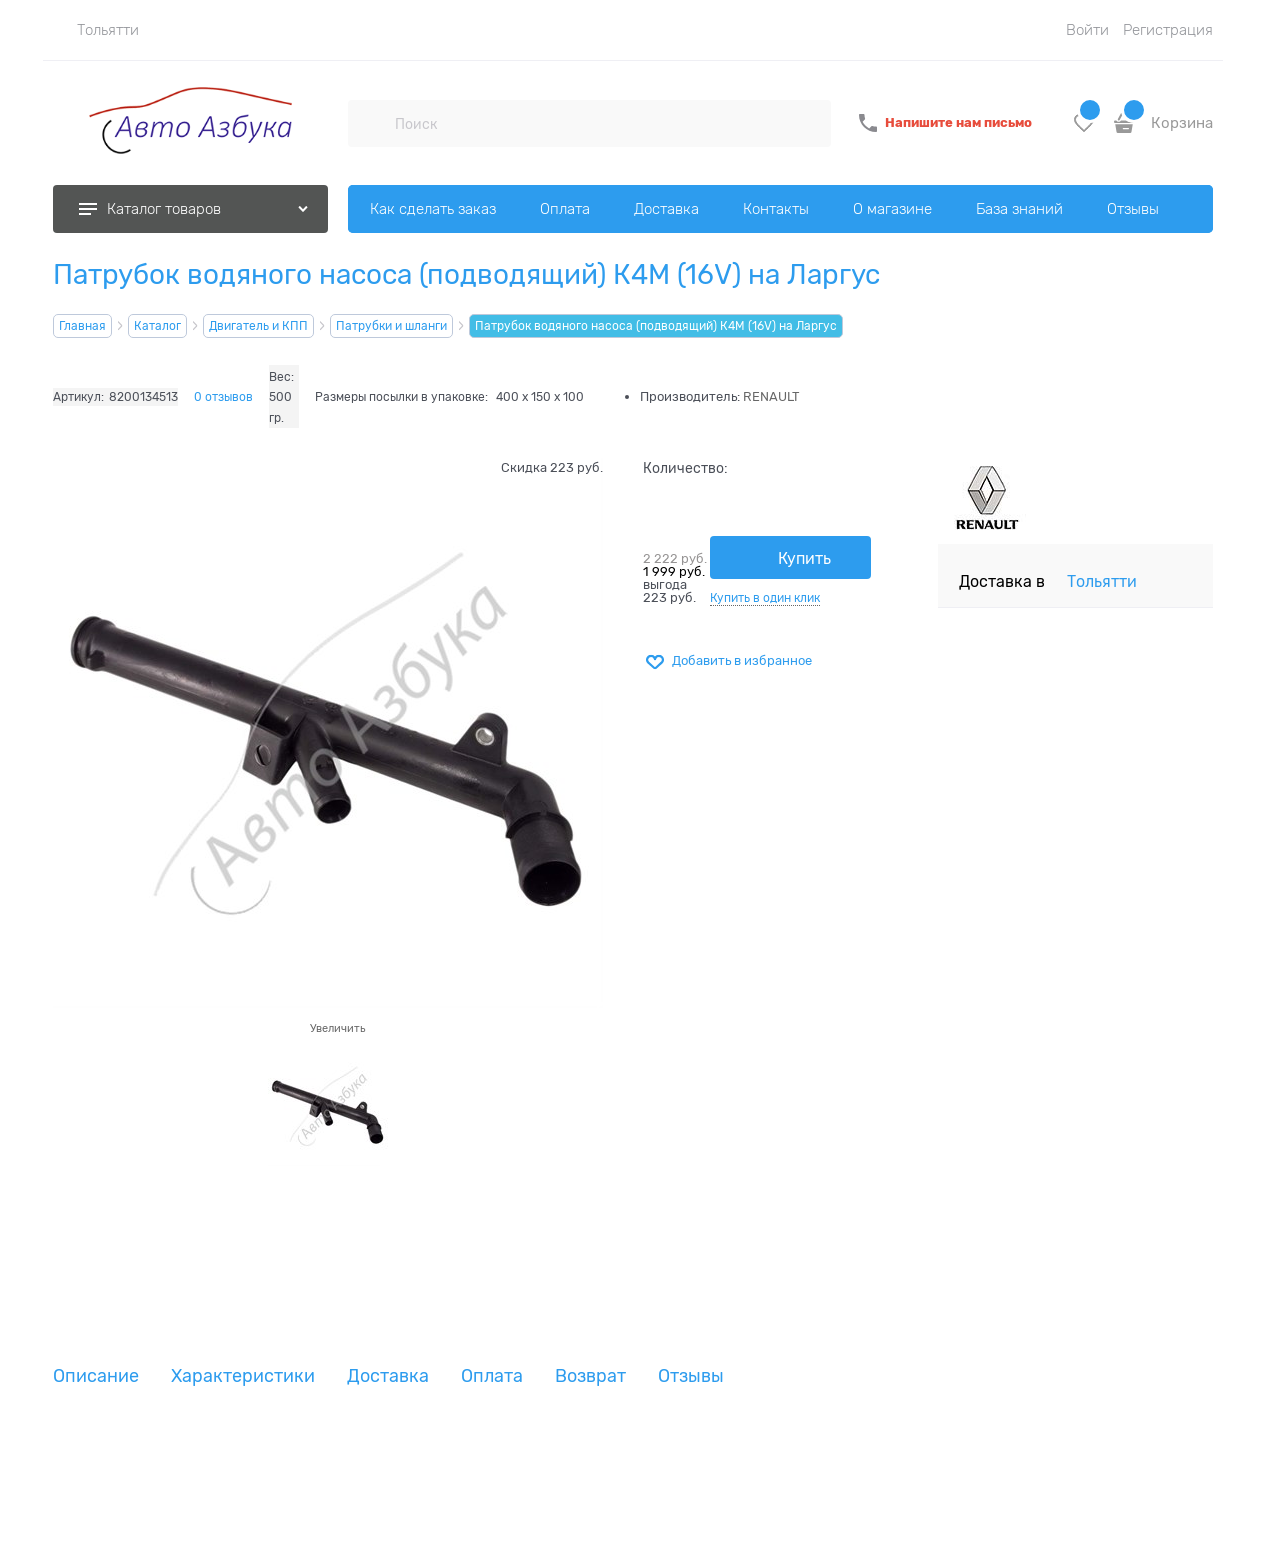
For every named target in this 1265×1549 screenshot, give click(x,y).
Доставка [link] (388, 1376)
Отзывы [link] (691, 1376)
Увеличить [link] (337, 1028)
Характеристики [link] (243, 1376)
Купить (804, 559)
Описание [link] (96, 1376)
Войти (1087, 30)
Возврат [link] (590, 1376)
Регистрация (1168, 30)
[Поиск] (371, 123)
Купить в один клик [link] (765, 598)
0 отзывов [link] (223, 397)
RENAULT (771, 396)
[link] (96, 30)
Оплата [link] (492, 1376)
